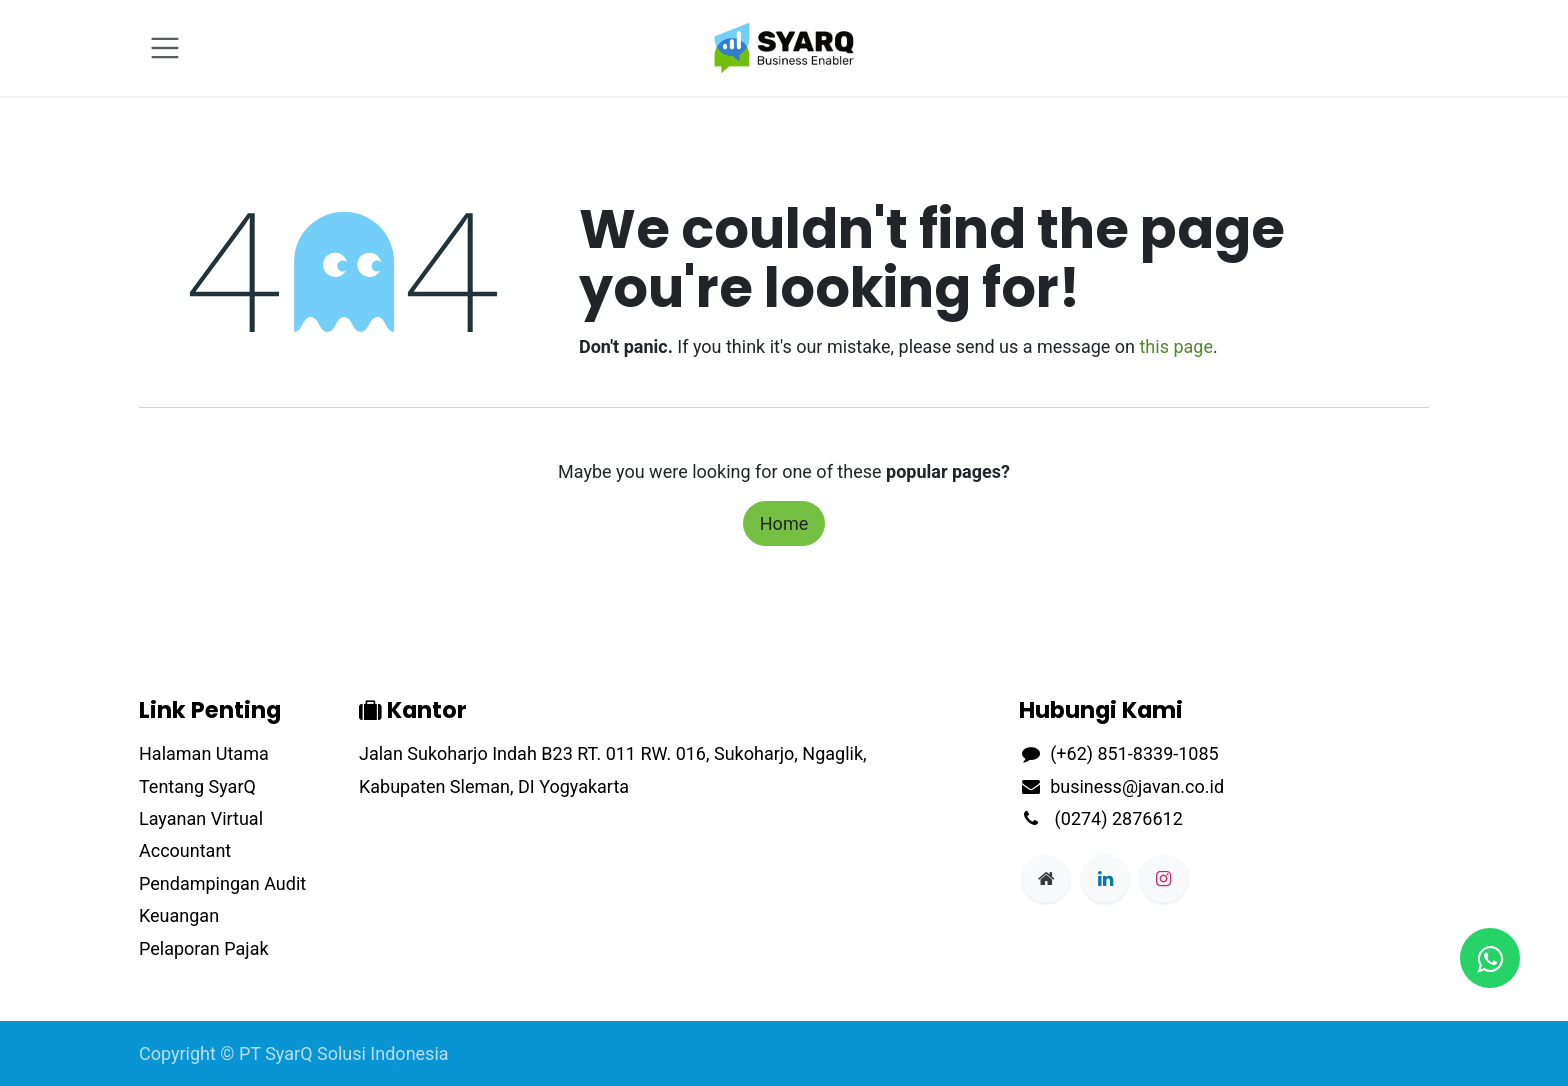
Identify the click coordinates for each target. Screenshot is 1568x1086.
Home (784, 523)
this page (1176, 346)
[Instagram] (1164, 879)
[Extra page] (1046, 879)
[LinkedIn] (1105, 879)
